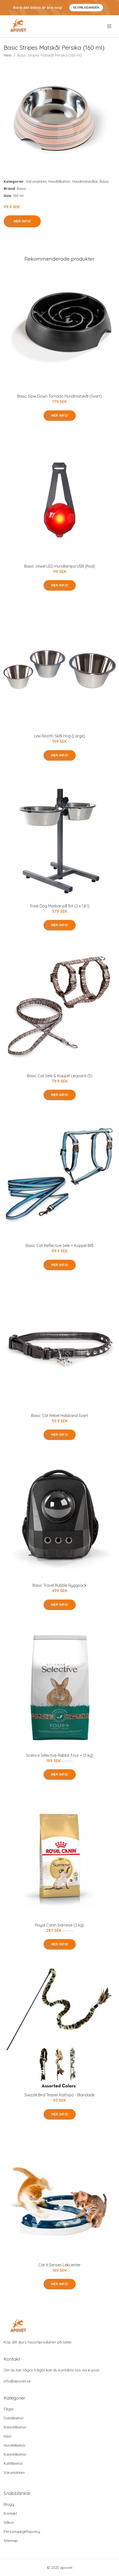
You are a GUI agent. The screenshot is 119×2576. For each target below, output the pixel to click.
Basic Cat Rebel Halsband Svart (59, 1415)
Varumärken (36, 181)
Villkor (9, 2522)
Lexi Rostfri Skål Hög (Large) (59, 735)
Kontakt (10, 2513)
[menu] (109, 26)
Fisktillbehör (14, 2418)
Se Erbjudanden (86, 7)
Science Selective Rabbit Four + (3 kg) (59, 1755)
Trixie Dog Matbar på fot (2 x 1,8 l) (59, 905)
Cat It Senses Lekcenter (59, 2264)
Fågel (8, 2409)
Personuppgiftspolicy (22, 2531)
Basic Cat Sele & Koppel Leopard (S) (59, 1075)
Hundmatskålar (85, 181)
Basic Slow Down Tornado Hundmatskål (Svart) (59, 396)
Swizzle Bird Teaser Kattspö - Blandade (59, 2094)
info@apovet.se (17, 2381)
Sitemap (11, 2540)
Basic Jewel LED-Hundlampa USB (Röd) (59, 566)
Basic (104, 181)
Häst (7, 2436)
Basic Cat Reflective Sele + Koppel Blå (59, 1245)
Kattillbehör (13, 2463)
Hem (7, 55)
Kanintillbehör (15, 2427)
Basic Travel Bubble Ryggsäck (59, 1585)
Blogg (9, 2504)
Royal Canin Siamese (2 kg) (59, 1925)
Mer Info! (22, 221)
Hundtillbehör (59, 181)
